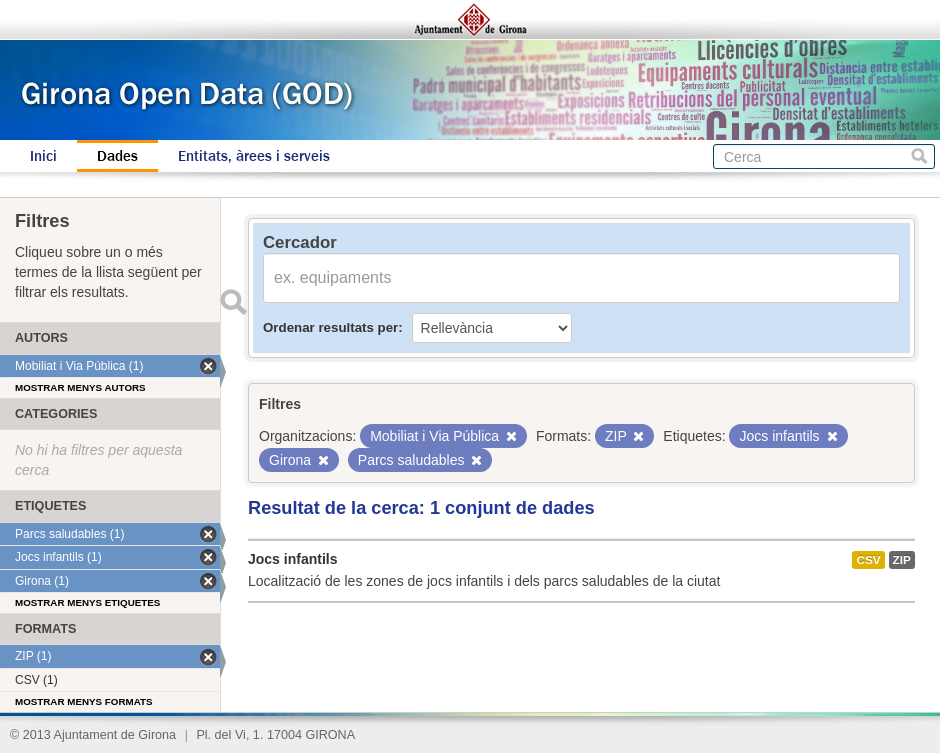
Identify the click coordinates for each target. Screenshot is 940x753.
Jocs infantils (292, 559)
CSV (868, 560)
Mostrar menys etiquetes (87, 602)
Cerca (919, 156)
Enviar (233, 302)
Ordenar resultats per (330, 327)
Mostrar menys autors (80, 387)
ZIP (902, 560)
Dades (117, 156)
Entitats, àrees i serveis (254, 156)
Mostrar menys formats (84, 701)
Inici (43, 156)
